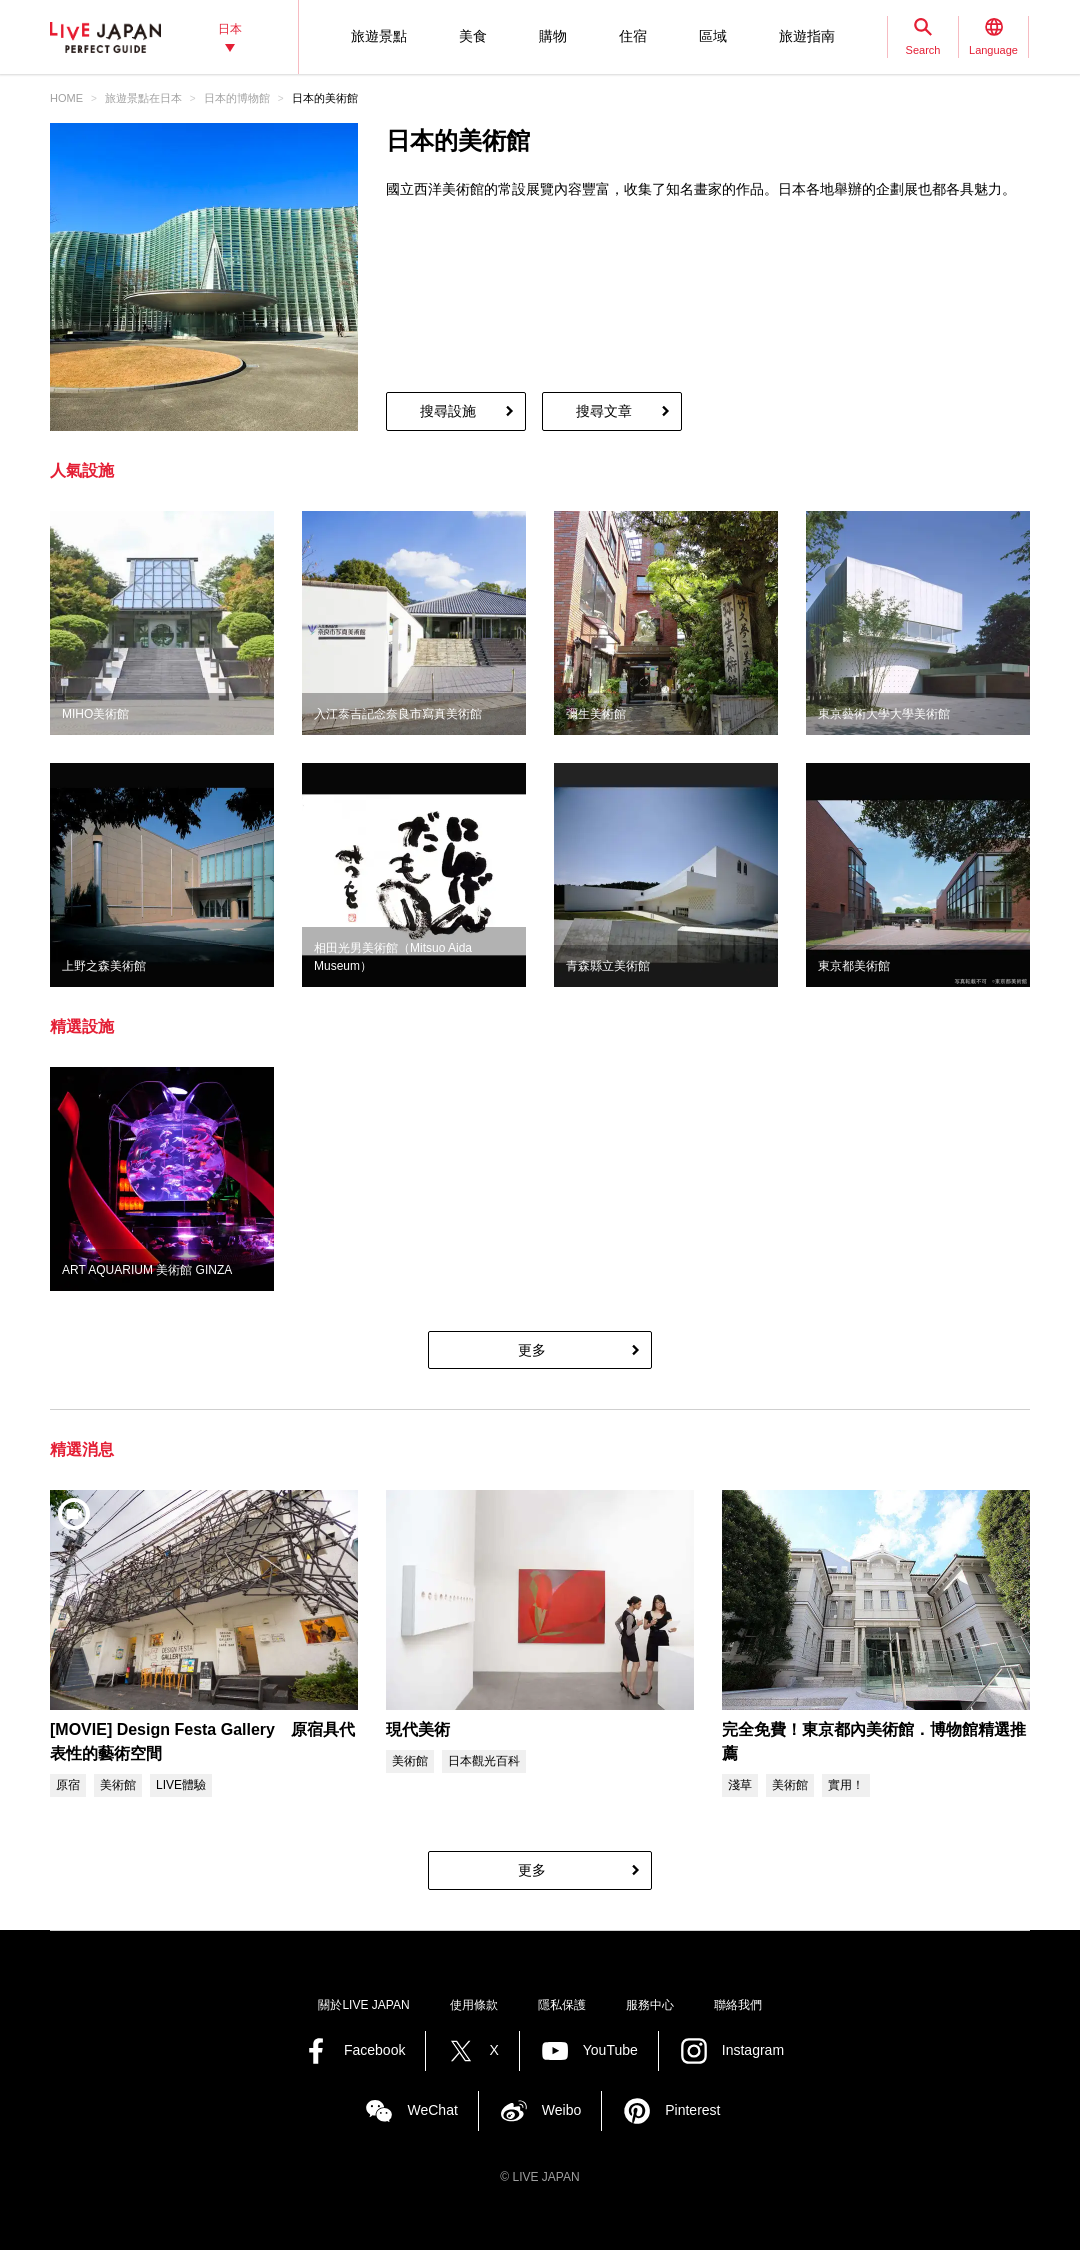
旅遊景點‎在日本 (143, 98)
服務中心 (650, 2005)
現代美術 (418, 1729)
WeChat (432, 2110)
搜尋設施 (448, 411)
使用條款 (474, 2005)
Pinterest (692, 2110)
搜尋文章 (604, 411)
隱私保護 (562, 2005)
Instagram (753, 2050)
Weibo (561, 2110)
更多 (532, 1350)
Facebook (374, 2050)
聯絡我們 (738, 2005)
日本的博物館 (237, 98)
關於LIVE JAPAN (363, 2005)
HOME (66, 98)
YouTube (610, 2050)
